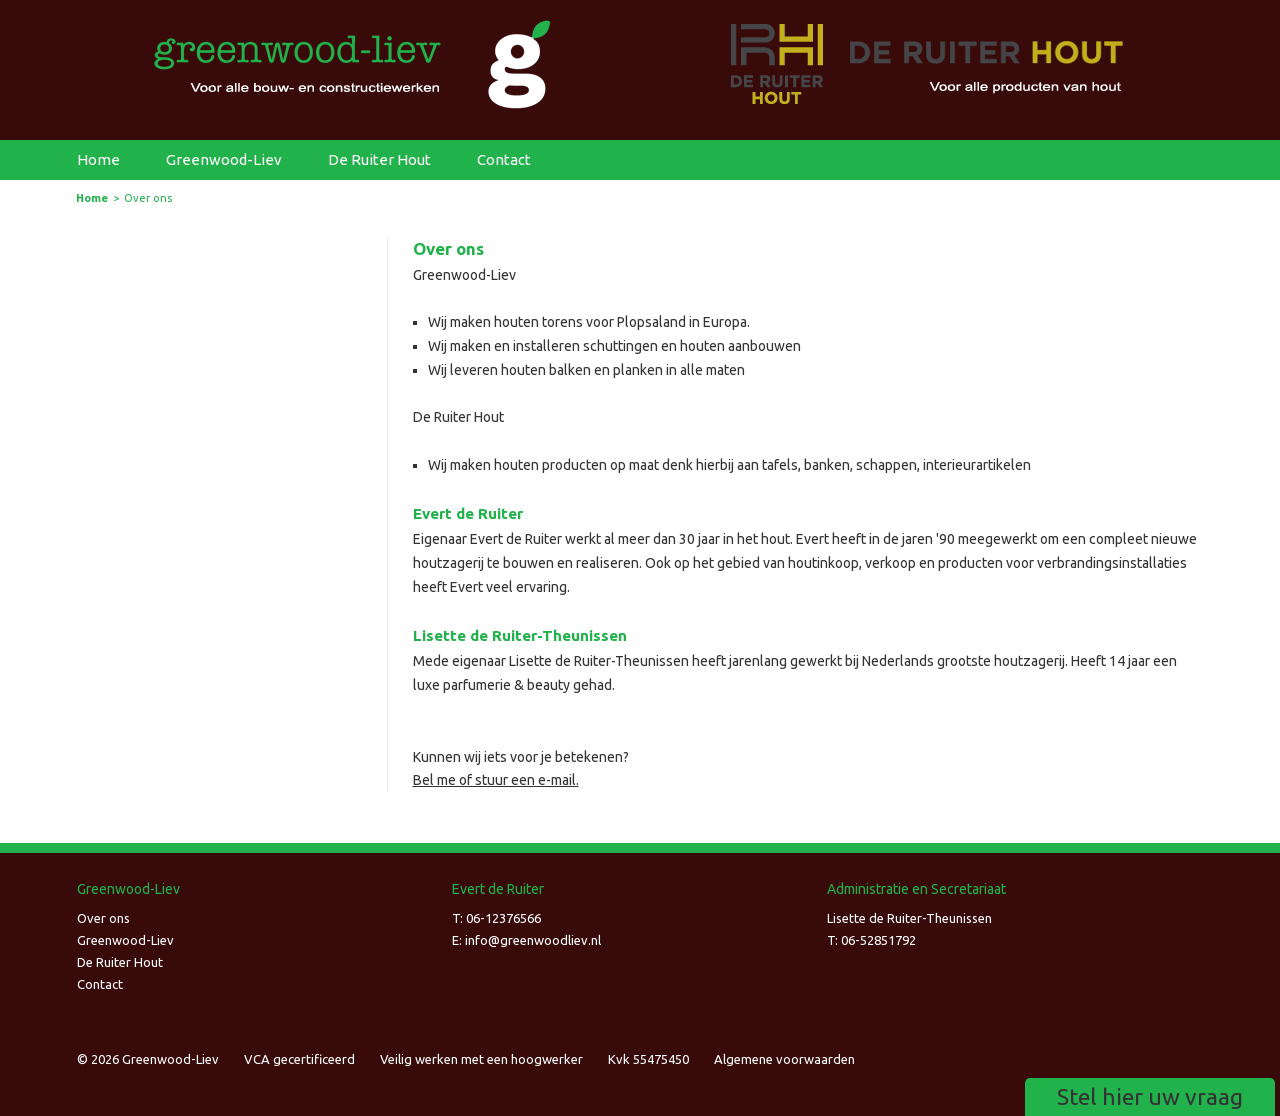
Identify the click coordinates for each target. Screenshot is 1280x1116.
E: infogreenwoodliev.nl (526, 940)
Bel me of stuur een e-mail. (496, 780)
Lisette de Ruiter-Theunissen (909, 918)
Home (98, 159)
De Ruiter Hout (379, 159)
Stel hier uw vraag (1150, 1096)
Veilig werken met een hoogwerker (481, 1059)
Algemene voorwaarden (784, 1059)
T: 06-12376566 (496, 918)
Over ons (103, 918)
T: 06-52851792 (871, 940)
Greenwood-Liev (224, 159)
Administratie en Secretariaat (916, 889)
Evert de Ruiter (498, 889)
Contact (504, 159)
